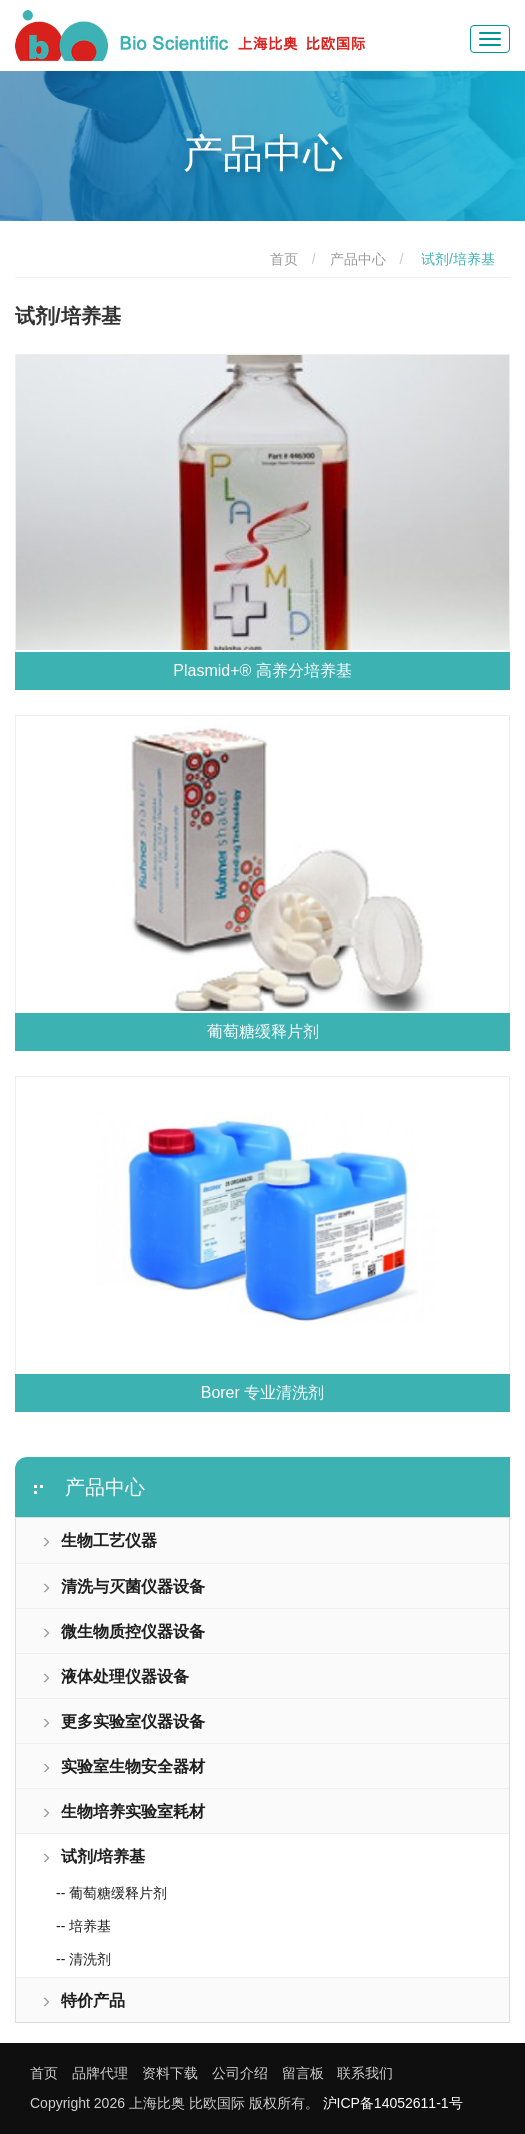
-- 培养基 (83, 1926)
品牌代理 (100, 2073)
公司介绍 (240, 2073)
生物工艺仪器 (99, 1540)
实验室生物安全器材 (123, 1766)
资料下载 (170, 2073)
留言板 (303, 2073)
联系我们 (365, 2073)
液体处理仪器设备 (115, 1676)
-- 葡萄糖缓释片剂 (111, 1893)
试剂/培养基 (93, 1856)
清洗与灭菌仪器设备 (123, 1586)
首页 (284, 259)
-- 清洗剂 (83, 1959)
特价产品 (83, 2000)
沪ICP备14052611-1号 (393, 2103)
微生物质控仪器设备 (123, 1631)
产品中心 (358, 259)
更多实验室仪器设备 (123, 1721)
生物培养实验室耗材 (123, 1811)
